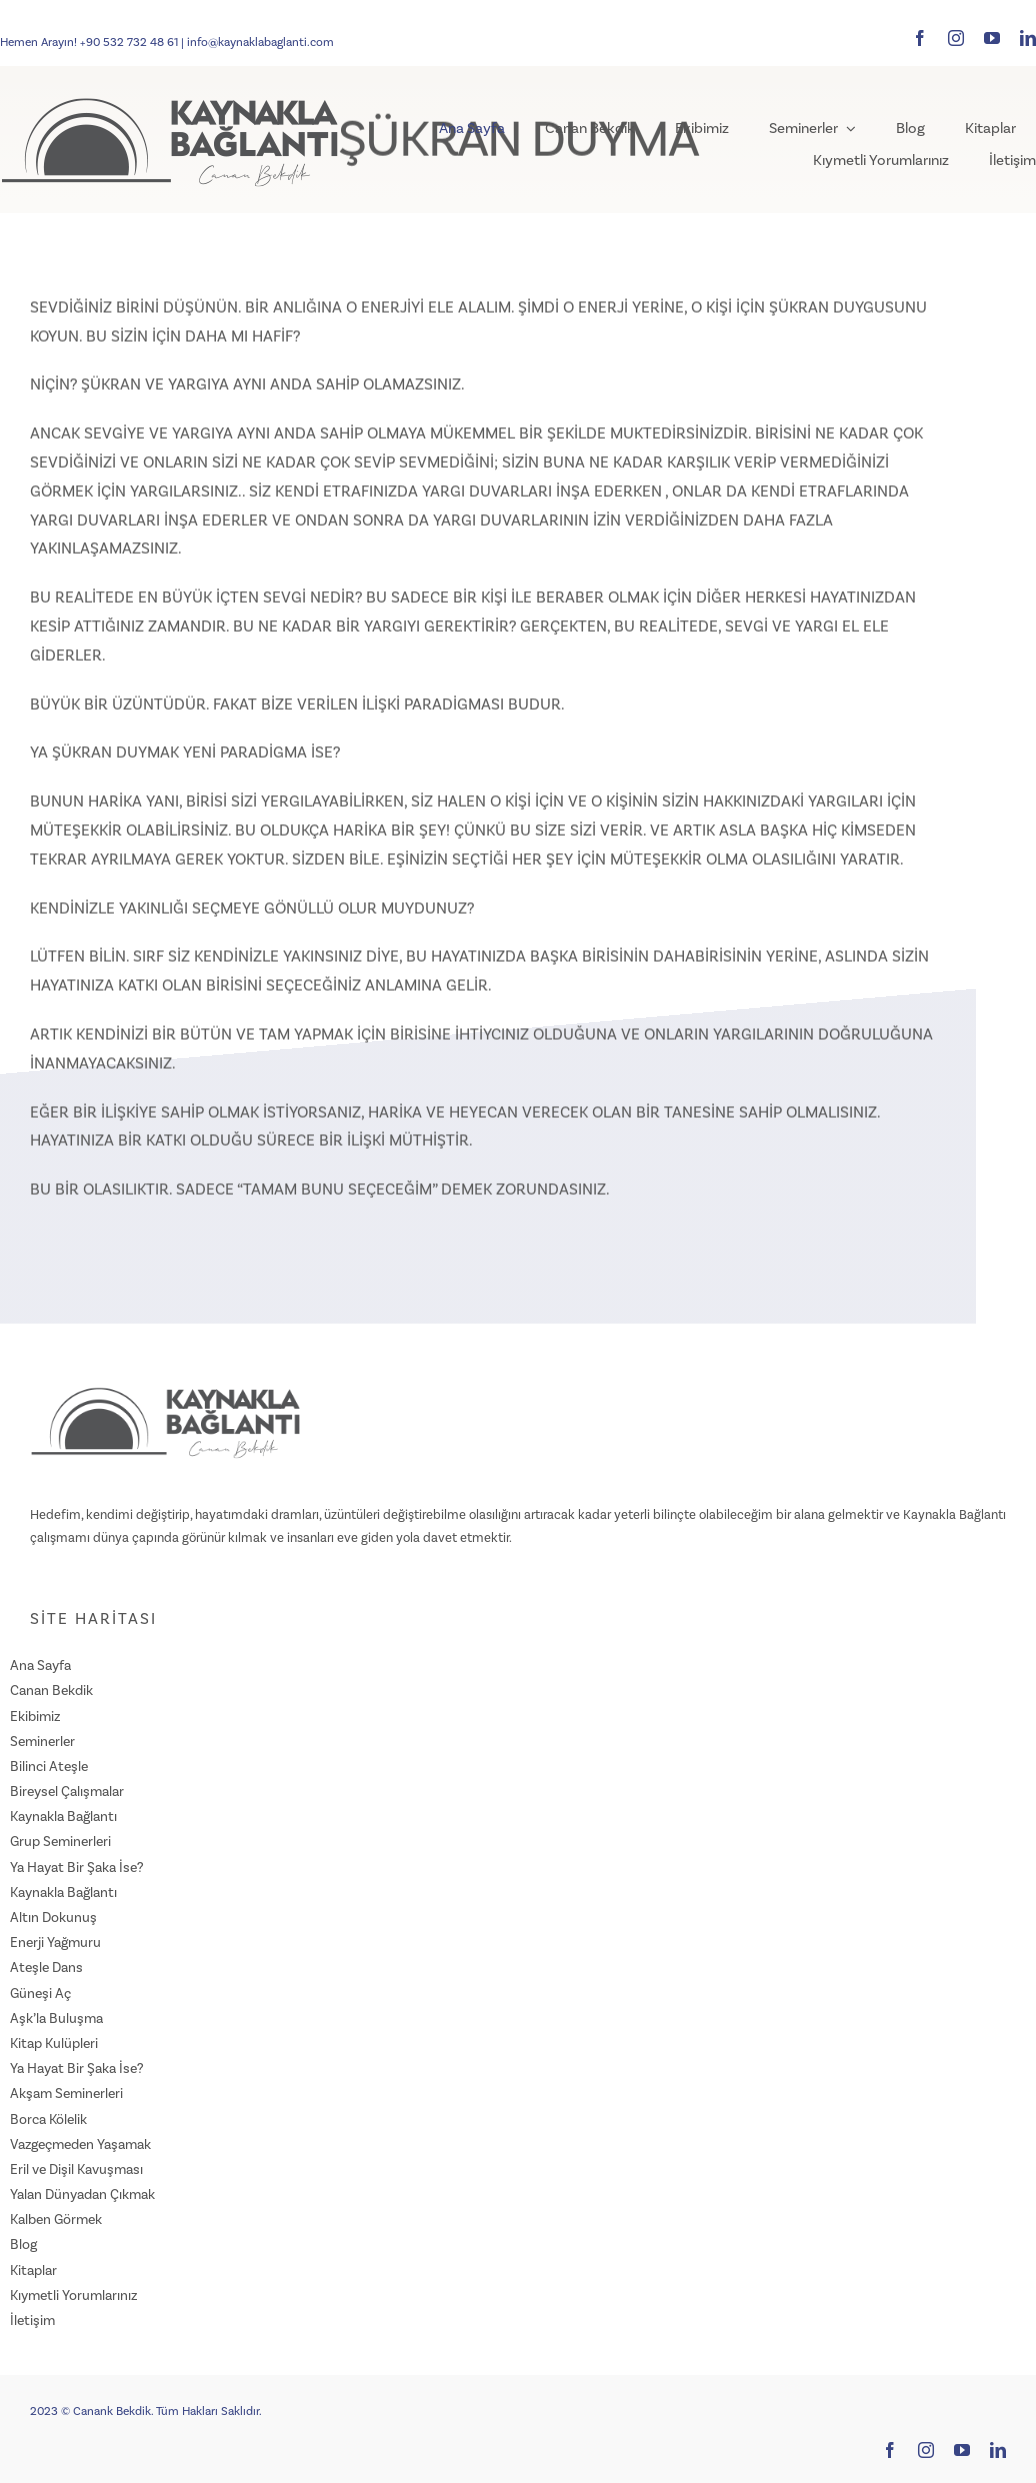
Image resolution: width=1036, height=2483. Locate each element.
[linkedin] (1028, 38)
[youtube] (992, 38)
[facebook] (920, 38)
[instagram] (956, 38)
